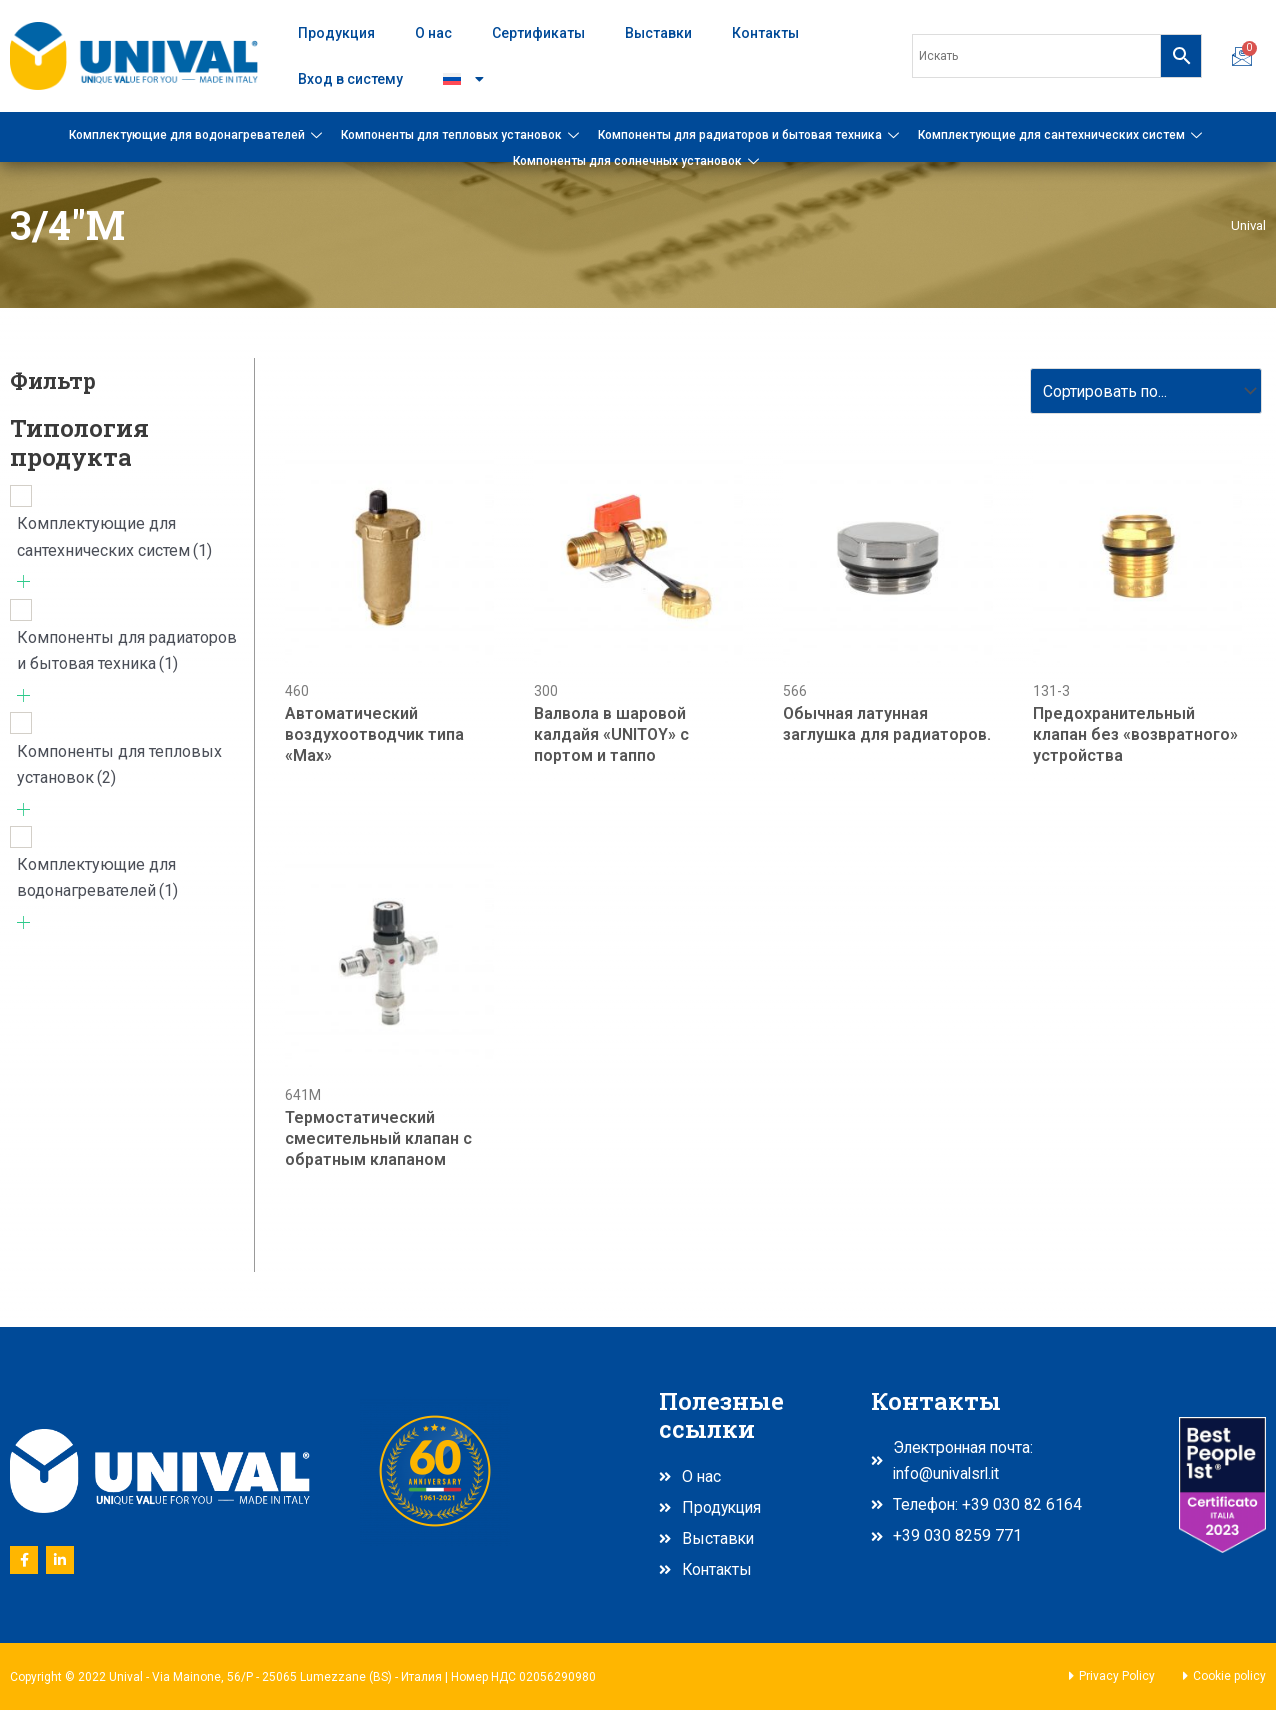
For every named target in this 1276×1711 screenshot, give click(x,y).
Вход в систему (350, 79)
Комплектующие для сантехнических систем (1062, 135)
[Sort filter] (1142, 391)
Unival (1248, 225)
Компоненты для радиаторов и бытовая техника (751, 135)
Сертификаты (538, 33)
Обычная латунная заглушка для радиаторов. (887, 725)
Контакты (765, 33)
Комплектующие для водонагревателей (198, 135)
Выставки (658, 33)
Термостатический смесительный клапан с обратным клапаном (378, 1139)
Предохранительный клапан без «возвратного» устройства (1135, 735)
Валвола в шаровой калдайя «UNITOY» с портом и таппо (611, 735)
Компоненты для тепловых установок (462, 135)
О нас (433, 33)
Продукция (336, 33)
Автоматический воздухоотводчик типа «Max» (374, 735)
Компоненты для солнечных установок (638, 161)
